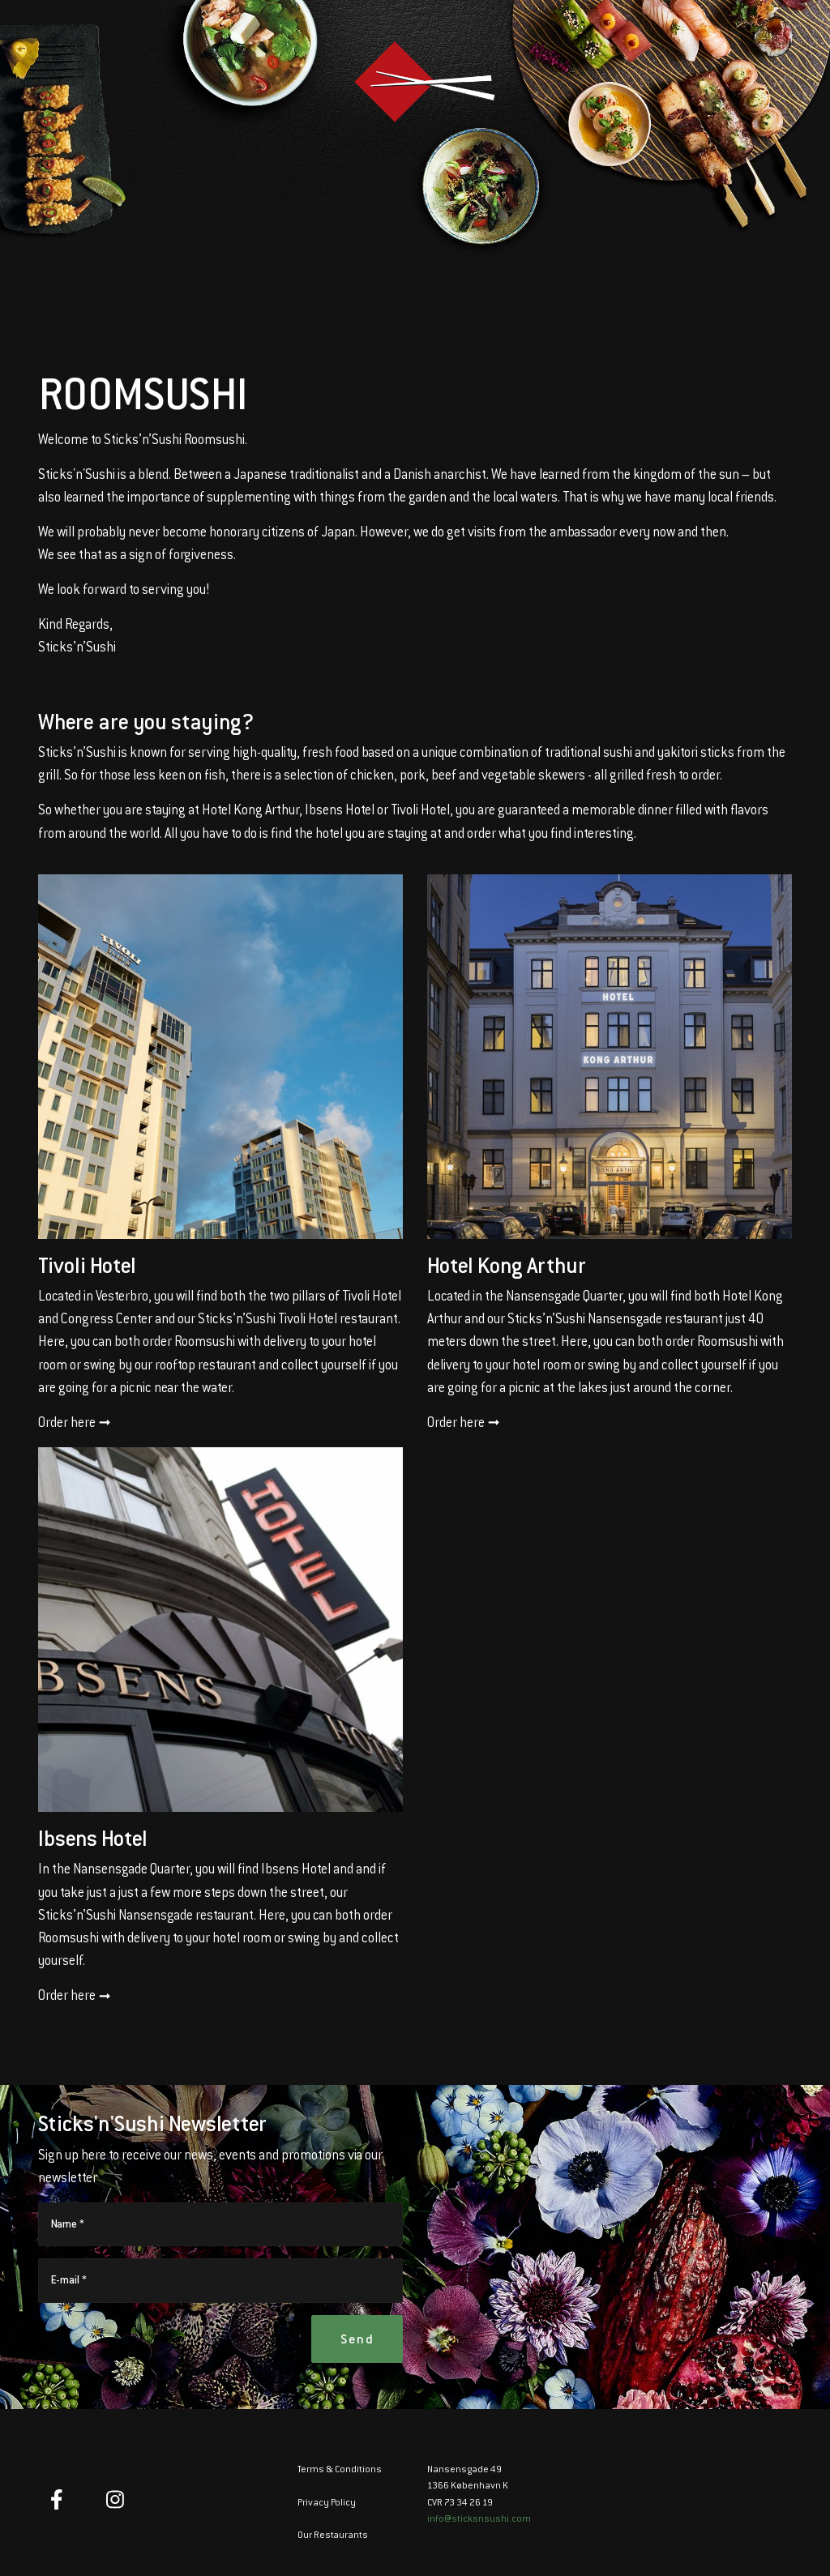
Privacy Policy (327, 2503)
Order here (74, 1423)
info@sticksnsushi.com (479, 2519)
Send (357, 2338)
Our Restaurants (333, 2535)
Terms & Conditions (339, 2470)
